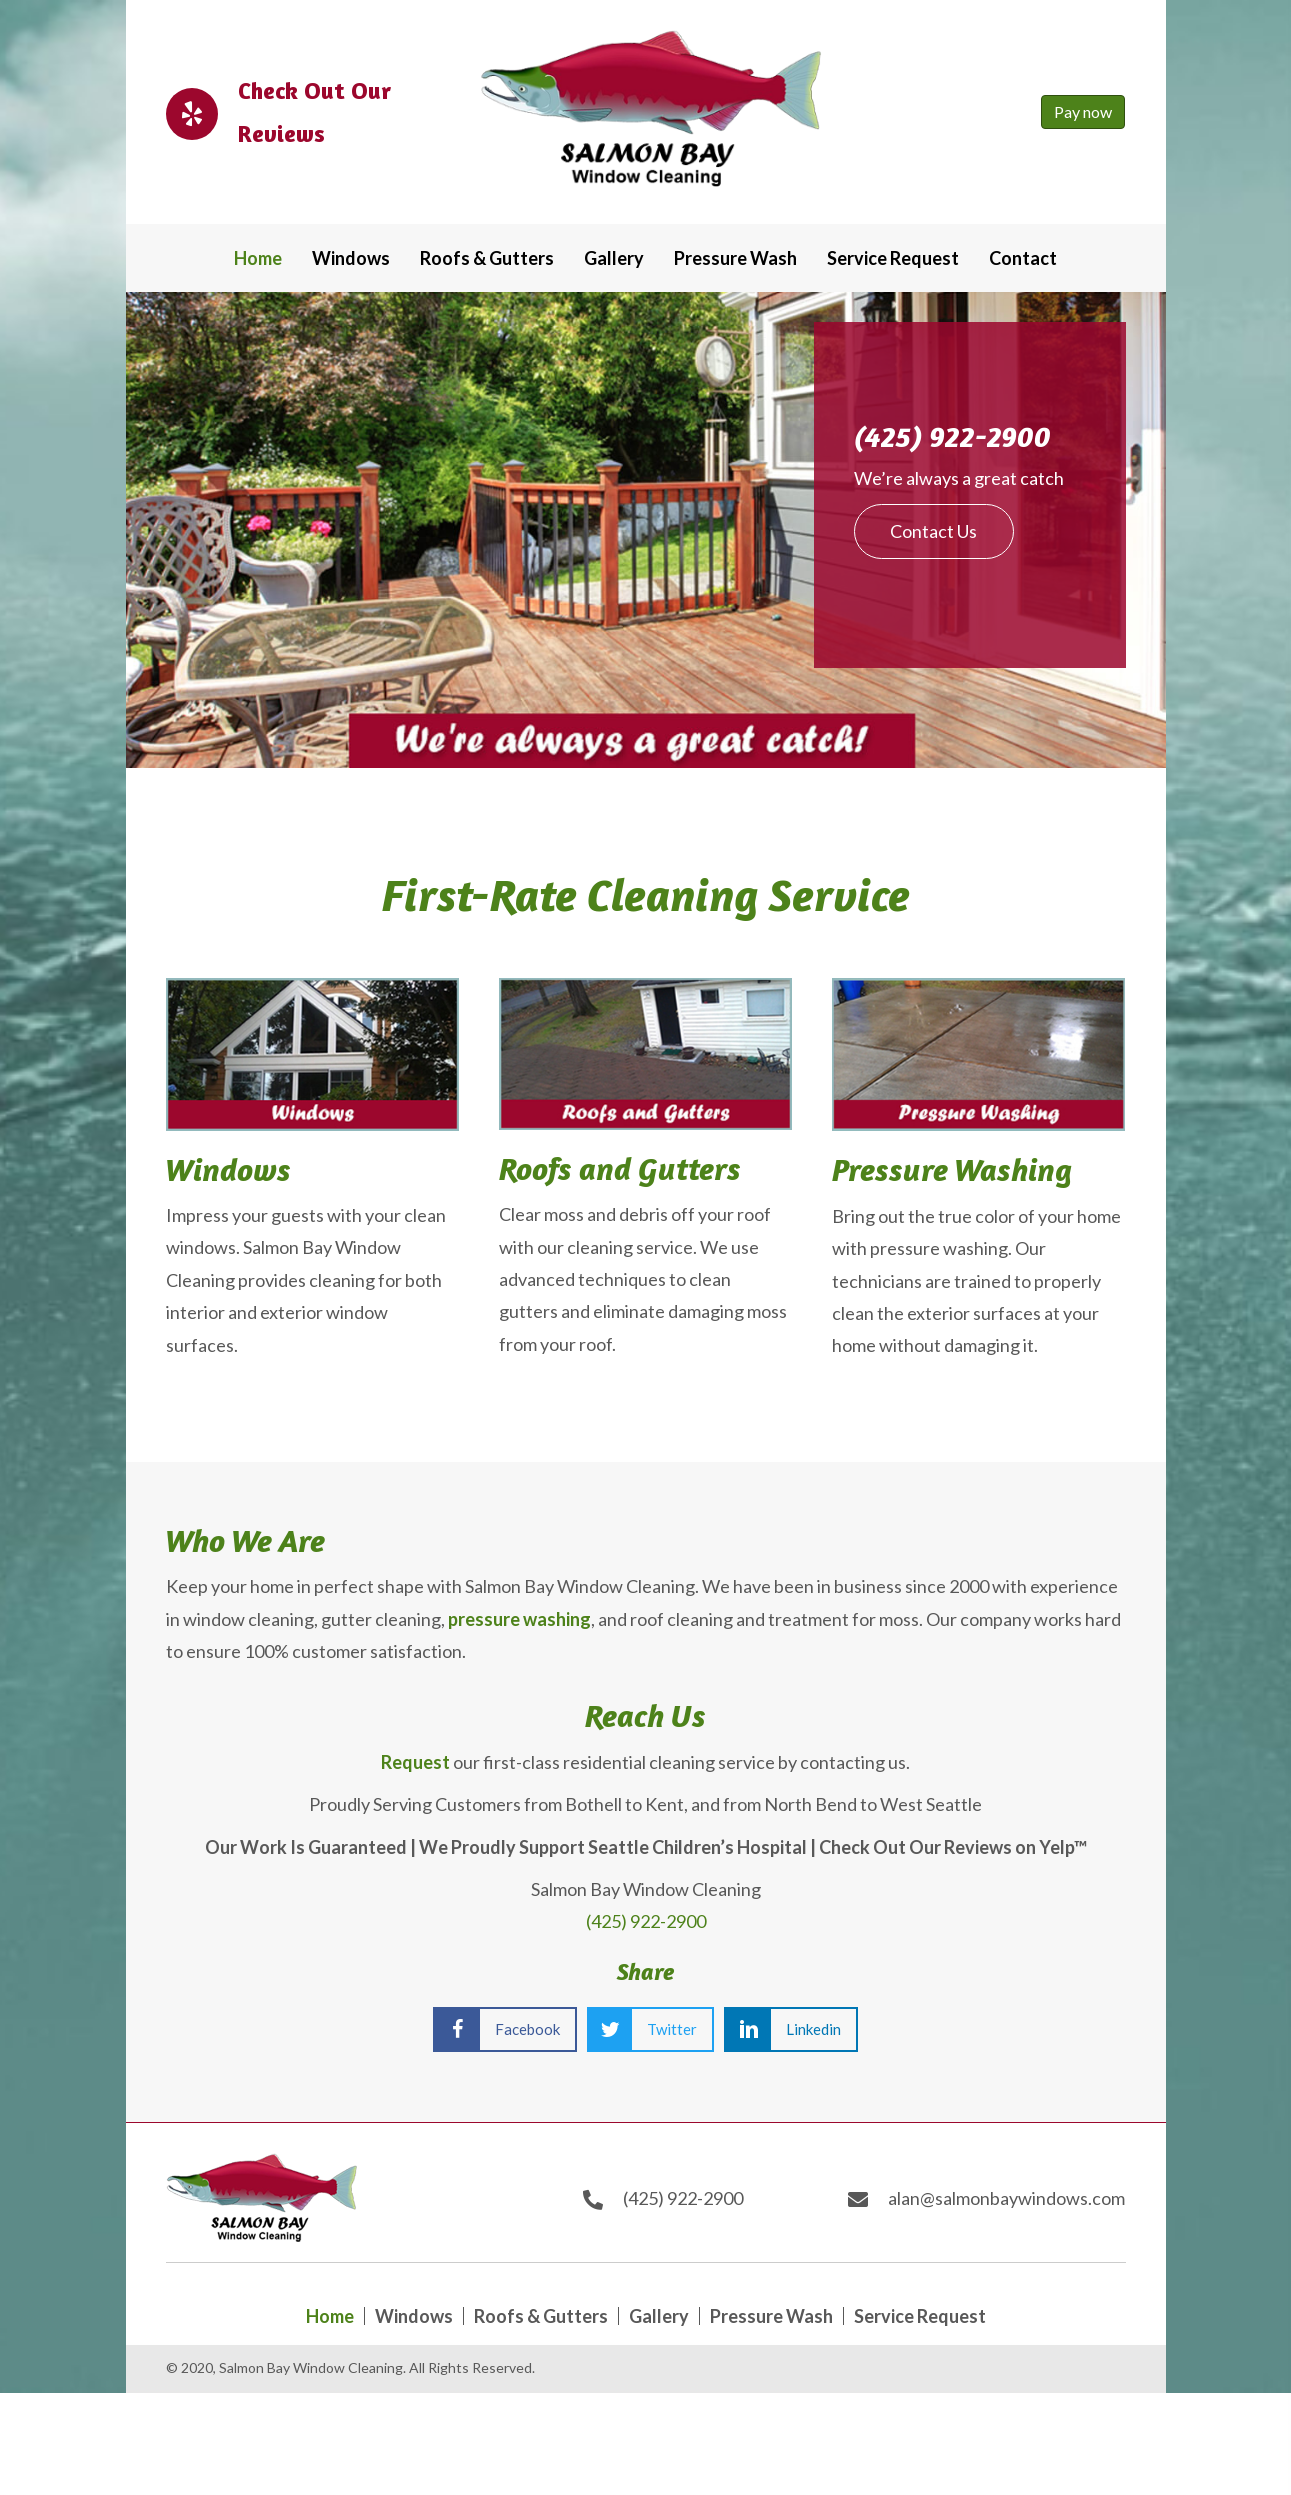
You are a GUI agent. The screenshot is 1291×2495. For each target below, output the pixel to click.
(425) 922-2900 (952, 436)
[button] (934, 531)
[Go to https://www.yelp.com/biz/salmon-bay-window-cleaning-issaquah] (298, 112)
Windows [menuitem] (414, 2316)
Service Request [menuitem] (920, 2316)
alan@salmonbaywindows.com (1006, 2198)
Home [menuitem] (330, 2316)
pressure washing (519, 1619)
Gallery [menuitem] (659, 2316)
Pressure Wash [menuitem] (771, 2316)
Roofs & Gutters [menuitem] (541, 2316)
